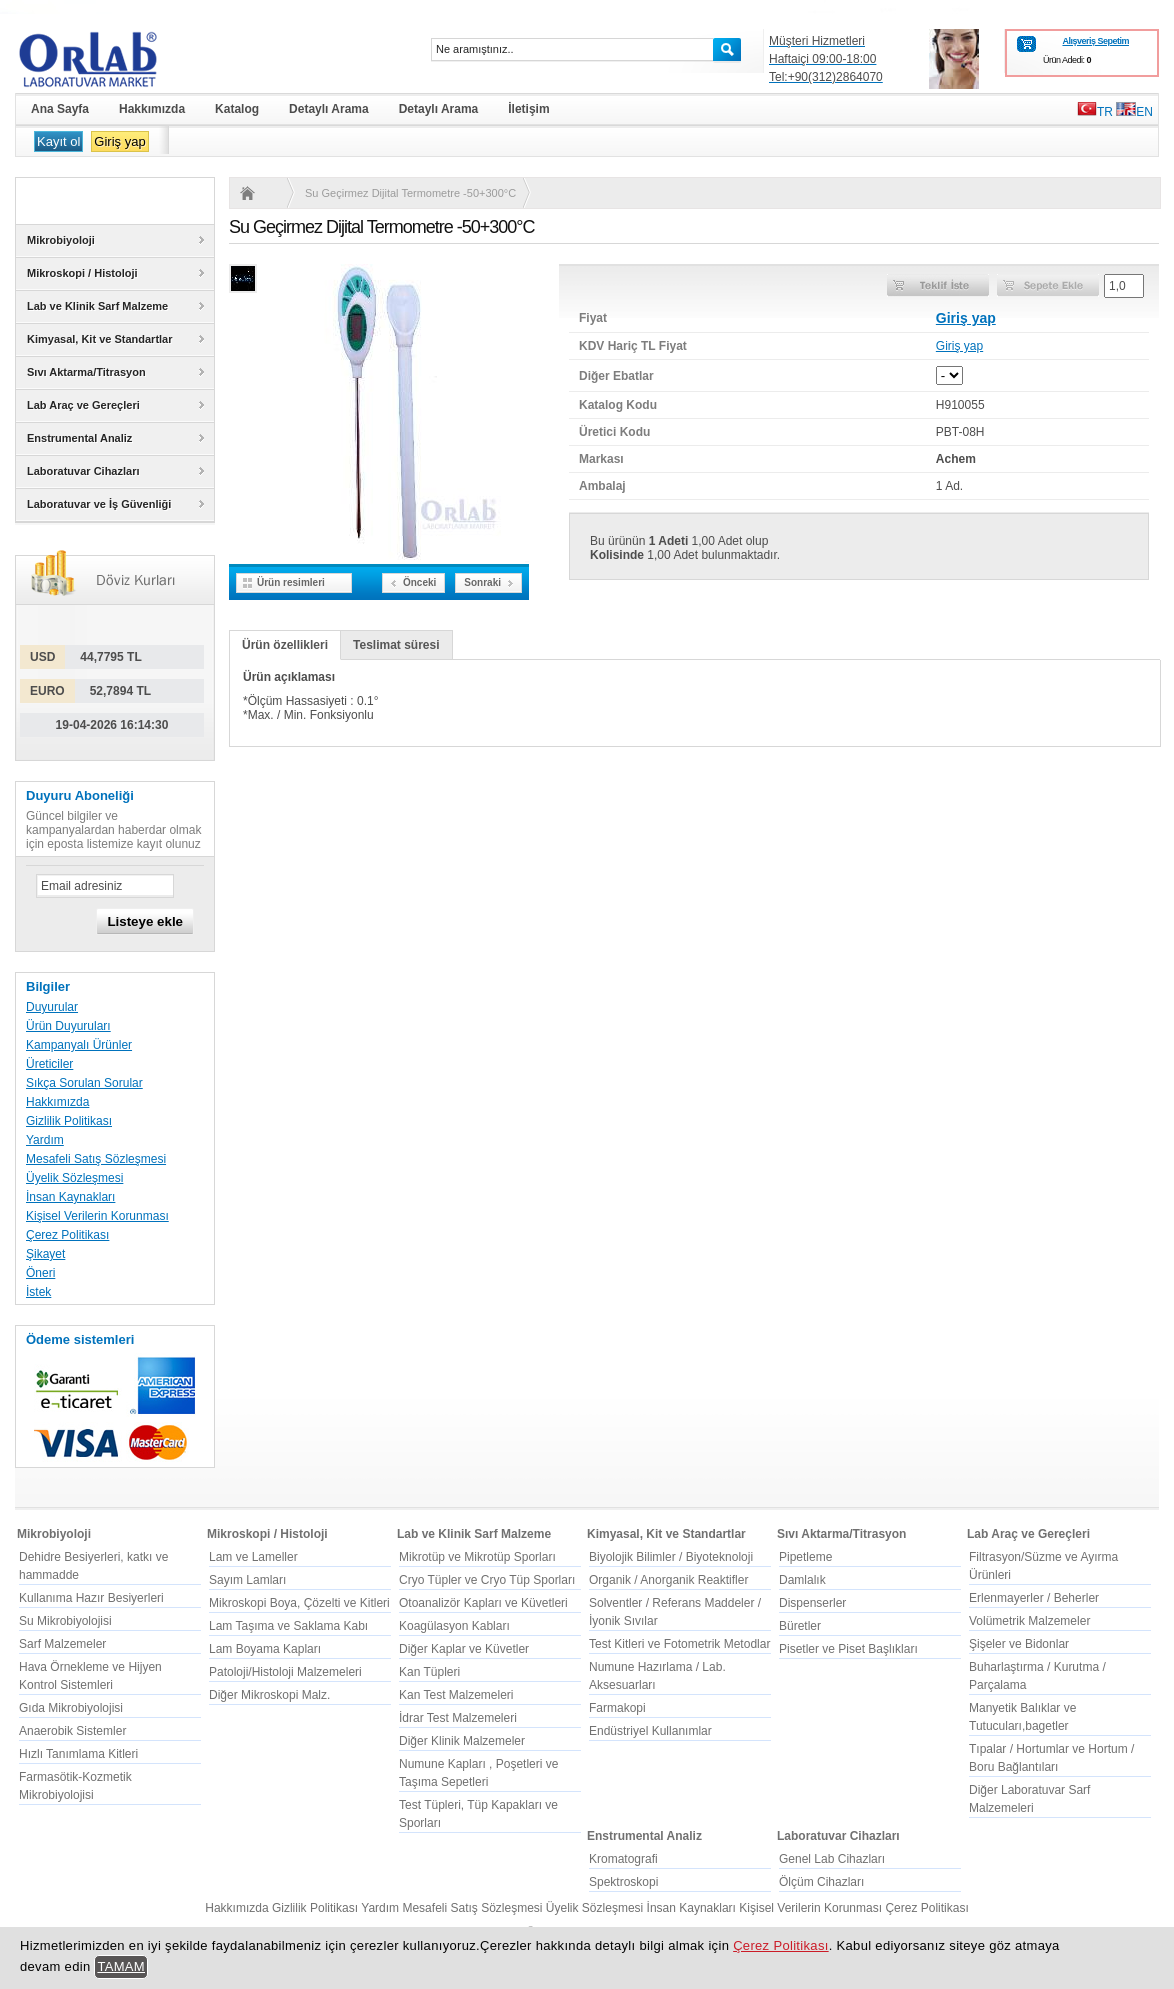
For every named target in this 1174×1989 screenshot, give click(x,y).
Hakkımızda (57, 1102)
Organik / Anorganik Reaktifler (668, 1580)
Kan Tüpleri (429, 1672)
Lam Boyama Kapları (265, 1649)
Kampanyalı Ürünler (79, 1045)
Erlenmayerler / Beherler (1034, 1598)
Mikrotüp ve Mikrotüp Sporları (477, 1557)
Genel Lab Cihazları (832, 1859)
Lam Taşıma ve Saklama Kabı (288, 1626)
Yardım (45, 1140)
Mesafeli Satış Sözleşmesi (96, 1159)
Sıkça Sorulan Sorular (84, 1083)
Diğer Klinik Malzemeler (462, 1741)
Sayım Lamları (247, 1580)
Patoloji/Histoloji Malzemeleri (285, 1672)
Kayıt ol (58, 141)
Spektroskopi (623, 1882)
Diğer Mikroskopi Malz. (269, 1695)
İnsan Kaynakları (70, 1197)
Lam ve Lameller (253, 1557)
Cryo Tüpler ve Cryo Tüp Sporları (487, 1580)
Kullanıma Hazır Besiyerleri (91, 1598)
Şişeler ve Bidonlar (1019, 1644)
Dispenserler (812, 1603)
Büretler (800, 1626)
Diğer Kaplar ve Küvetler (464, 1649)
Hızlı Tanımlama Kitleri (78, 1754)
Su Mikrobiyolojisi (65, 1621)
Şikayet (45, 1254)
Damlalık (802, 1580)
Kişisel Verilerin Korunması (97, 1216)
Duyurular (52, 1007)
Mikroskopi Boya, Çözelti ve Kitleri (299, 1603)
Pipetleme (805, 1557)
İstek (38, 1292)
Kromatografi (623, 1859)
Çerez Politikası (67, 1235)
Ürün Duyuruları (68, 1026)
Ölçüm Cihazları (821, 1882)
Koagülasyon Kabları (454, 1626)
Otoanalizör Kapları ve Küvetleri (483, 1603)
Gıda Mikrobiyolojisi (71, 1708)
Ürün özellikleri (285, 645)
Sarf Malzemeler (62, 1644)
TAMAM (121, 1966)
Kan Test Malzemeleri (456, 1695)
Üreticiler (49, 1064)
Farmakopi (617, 1708)
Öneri (40, 1273)
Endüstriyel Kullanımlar (650, 1731)
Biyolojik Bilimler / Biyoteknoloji (671, 1557)
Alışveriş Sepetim (1095, 41)
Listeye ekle (145, 921)
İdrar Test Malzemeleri (458, 1718)
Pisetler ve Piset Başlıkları (848, 1649)
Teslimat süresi (396, 645)
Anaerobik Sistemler (72, 1731)
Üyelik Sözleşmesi (74, 1178)
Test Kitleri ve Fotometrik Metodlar (679, 1644)
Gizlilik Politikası (69, 1121)
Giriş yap (119, 141)
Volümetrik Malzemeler (1029, 1621)
